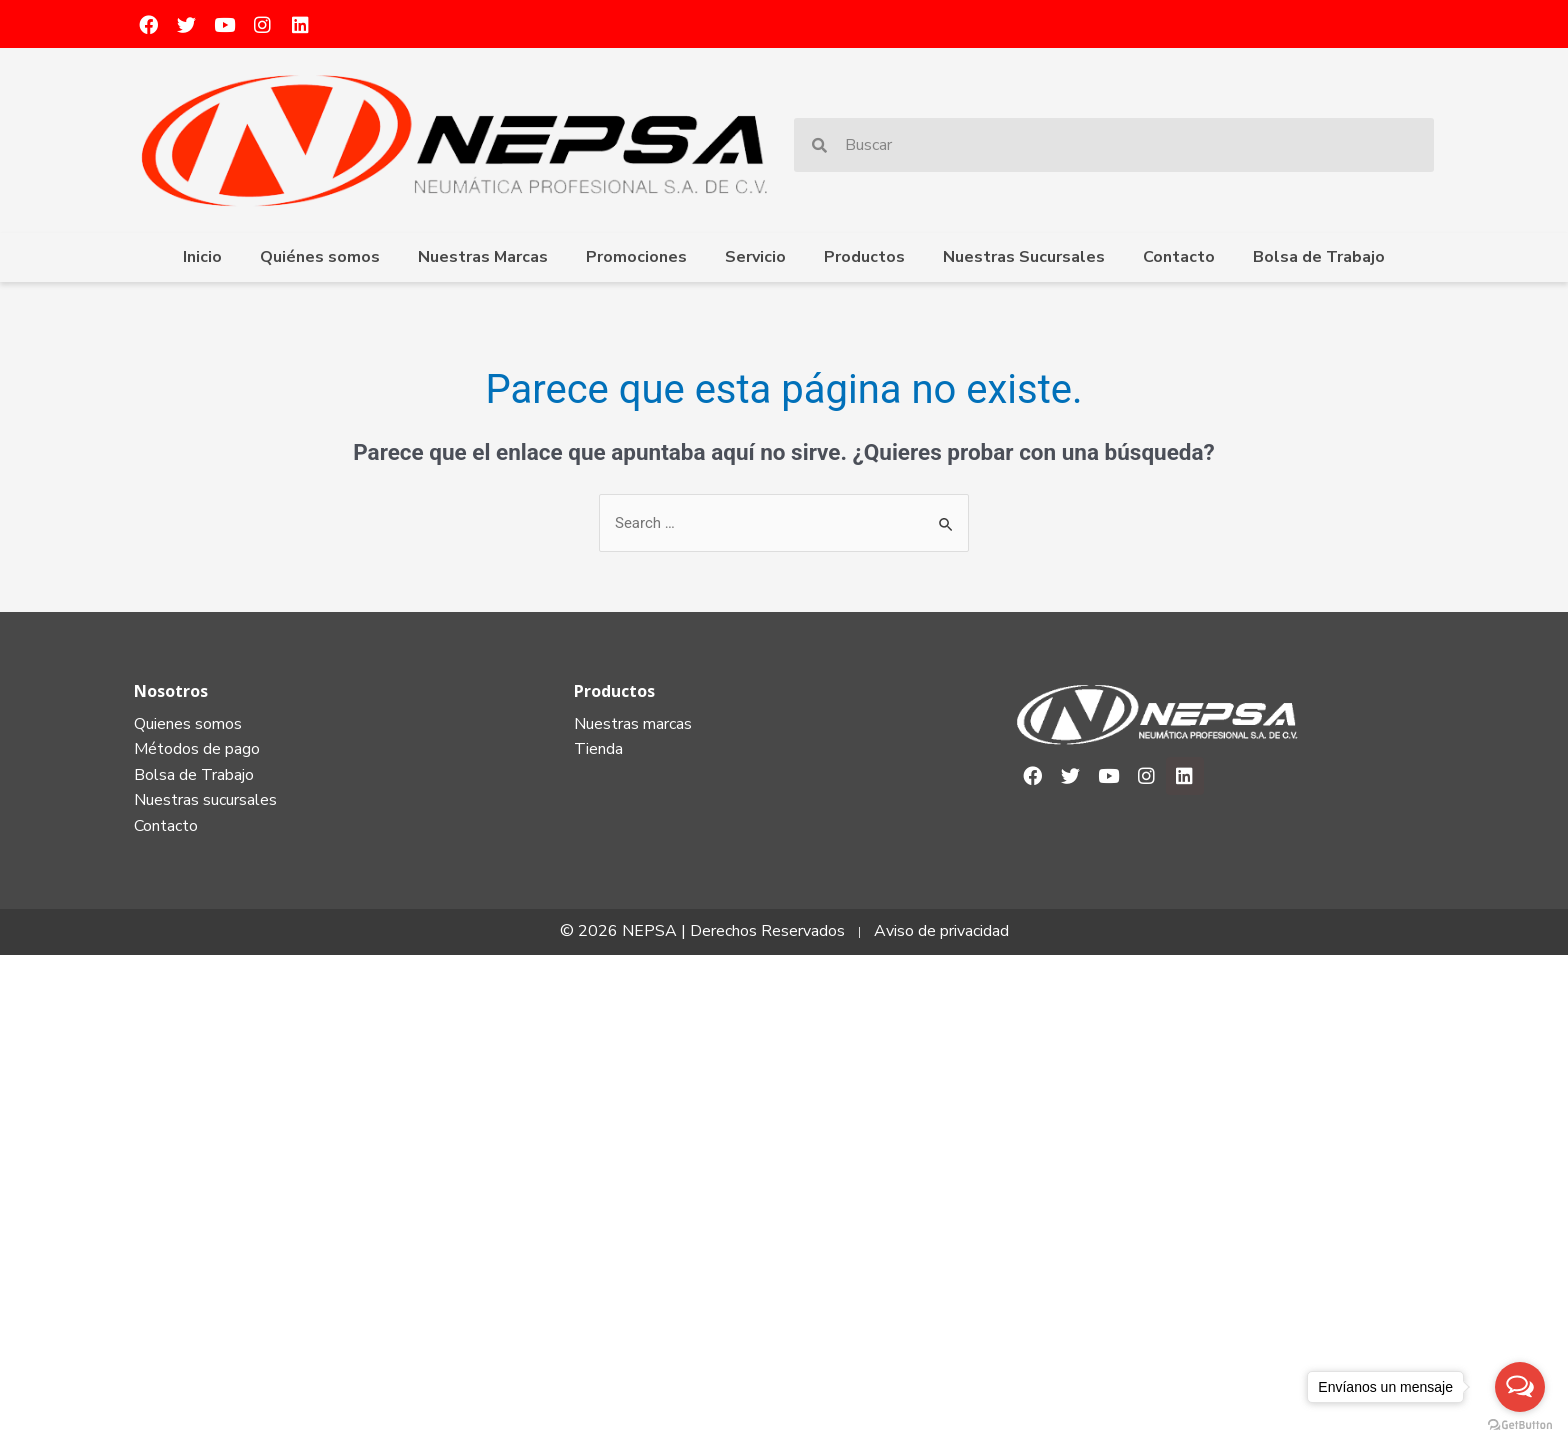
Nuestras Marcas (483, 257)
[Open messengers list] (1520, 1387)
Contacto (1179, 257)
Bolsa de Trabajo (1319, 257)
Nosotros (171, 691)
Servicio (755, 257)
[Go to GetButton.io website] (1520, 1425)
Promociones (636, 257)
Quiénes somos (320, 257)
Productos (864, 257)
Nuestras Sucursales (1024, 257)
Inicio (202, 257)
